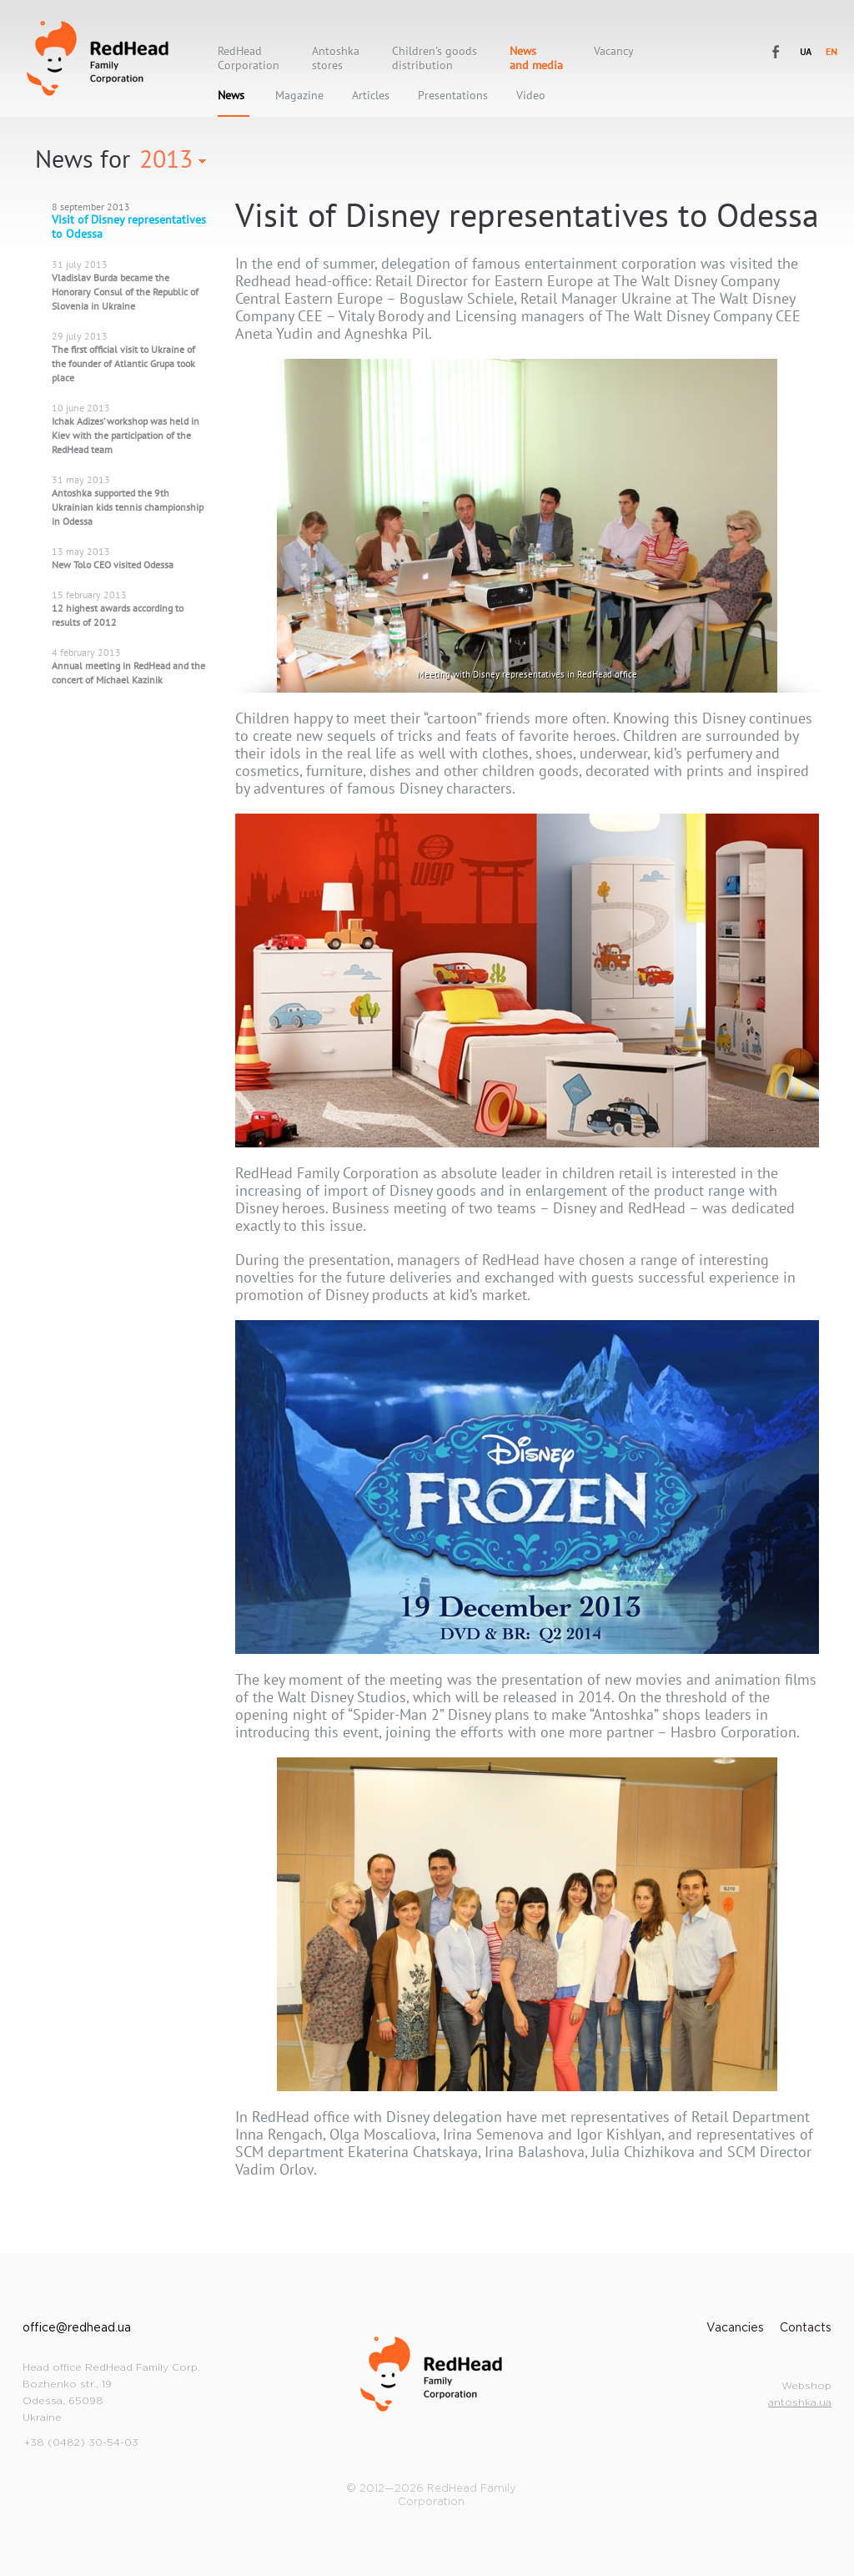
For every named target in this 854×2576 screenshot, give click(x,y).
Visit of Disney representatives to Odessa (129, 226)
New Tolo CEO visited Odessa (112, 564)
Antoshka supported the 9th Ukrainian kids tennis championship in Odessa (127, 506)
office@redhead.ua (77, 2328)
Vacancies (735, 2328)
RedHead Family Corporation (97, 58)
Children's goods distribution (434, 58)
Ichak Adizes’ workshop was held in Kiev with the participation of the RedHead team (125, 435)
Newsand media (536, 58)
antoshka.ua (799, 2402)
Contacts (805, 2328)
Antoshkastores (335, 58)
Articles (370, 95)
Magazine (299, 95)
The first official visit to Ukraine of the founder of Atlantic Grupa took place (123, 363)
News (231, 95)
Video (530, 95)
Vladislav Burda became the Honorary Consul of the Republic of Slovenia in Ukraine (125, 291)
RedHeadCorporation (248, 58)
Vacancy (614, 51)
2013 (166, 158)
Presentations (453, 95)
